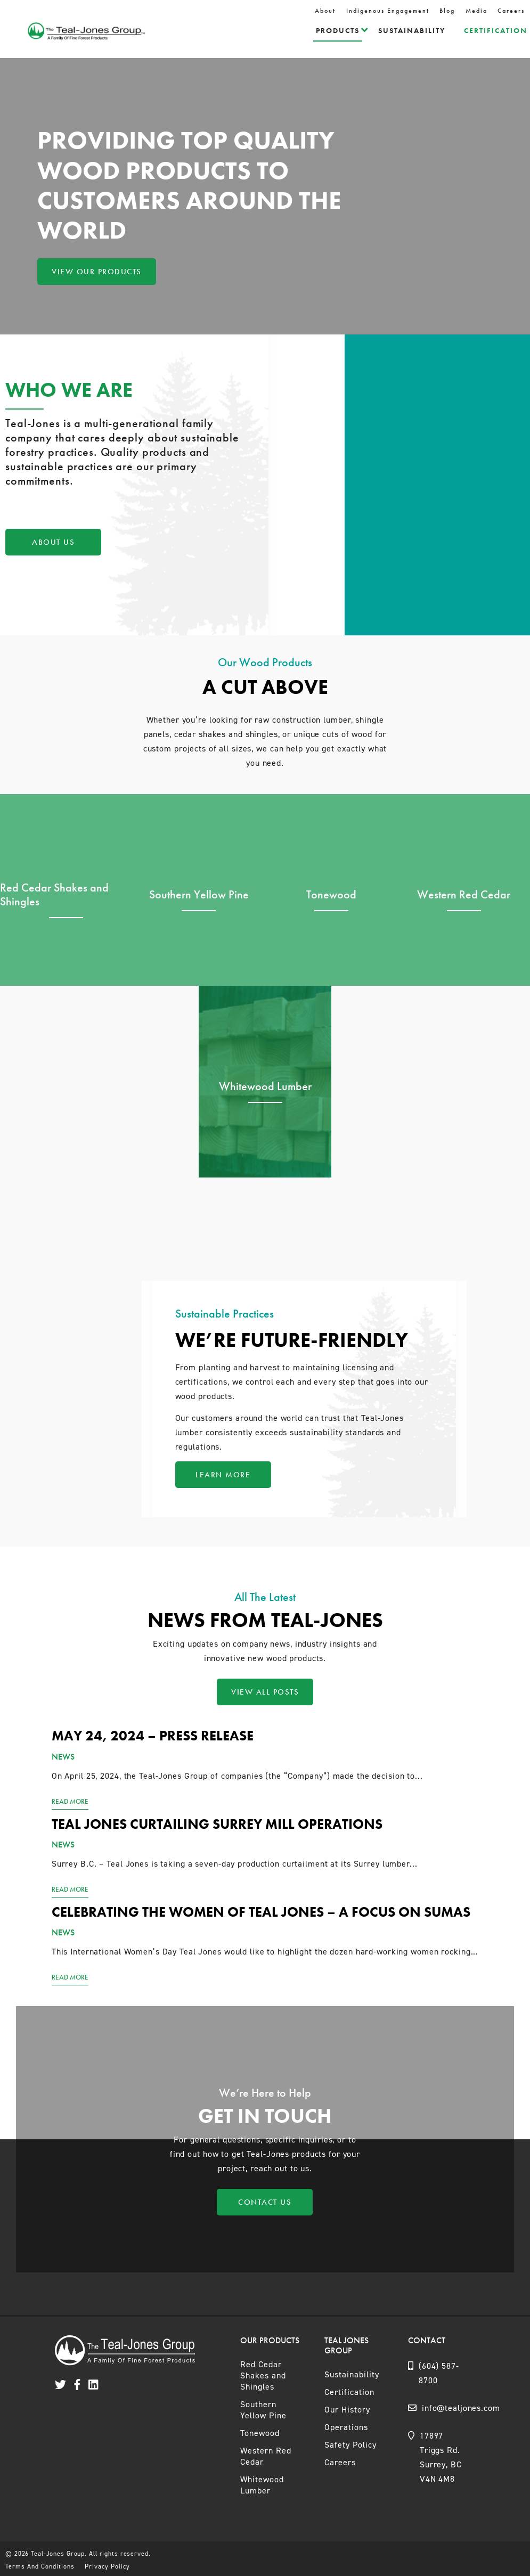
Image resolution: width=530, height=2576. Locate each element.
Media (476, 10)
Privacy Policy (107, 2566)
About (325, 10)
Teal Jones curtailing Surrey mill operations (217, 1824)
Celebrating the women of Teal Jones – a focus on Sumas (261, 1912)
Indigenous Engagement (387, 10)
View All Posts (265, 1692)
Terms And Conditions (40, 2566)
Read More (70, 1801)
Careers (511, 10)
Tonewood (260, 2433)
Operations (346, 2427)
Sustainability (411, 30)
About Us (53, 542)
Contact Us (264, 2202)
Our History (347, 2409)
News (63, 1756)
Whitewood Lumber (262, 2485)
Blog (447, 10)
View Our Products (97, 271)
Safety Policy (350, 2444)
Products (338, 30)
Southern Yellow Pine (263, 2410)
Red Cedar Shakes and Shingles (263, 2375)
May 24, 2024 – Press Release (153, 1736)
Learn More (222, 1474)
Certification (495, 30)
